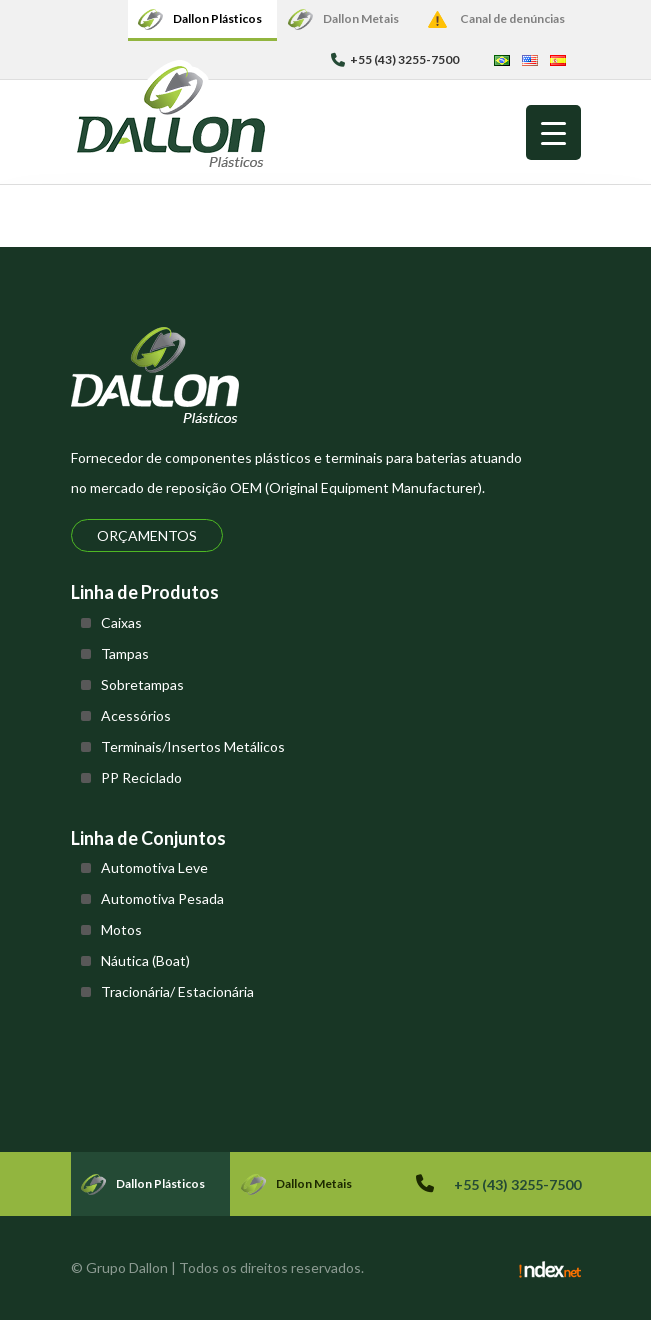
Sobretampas (142, 684)
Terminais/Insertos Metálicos (193, 746)
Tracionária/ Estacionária (177, 991)
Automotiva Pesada (162, 898)
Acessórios (136, 715)
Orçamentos (147, 535)
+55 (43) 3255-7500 (395, 59)
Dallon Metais (361, 18)
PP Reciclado (141, 777)
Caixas (121, 622)
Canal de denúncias (512, 18)
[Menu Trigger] (553, 132)
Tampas (125, 653)
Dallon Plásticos (217, 18)
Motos (121, 929)
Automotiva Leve (154, 867)
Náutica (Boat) (145, 960)
